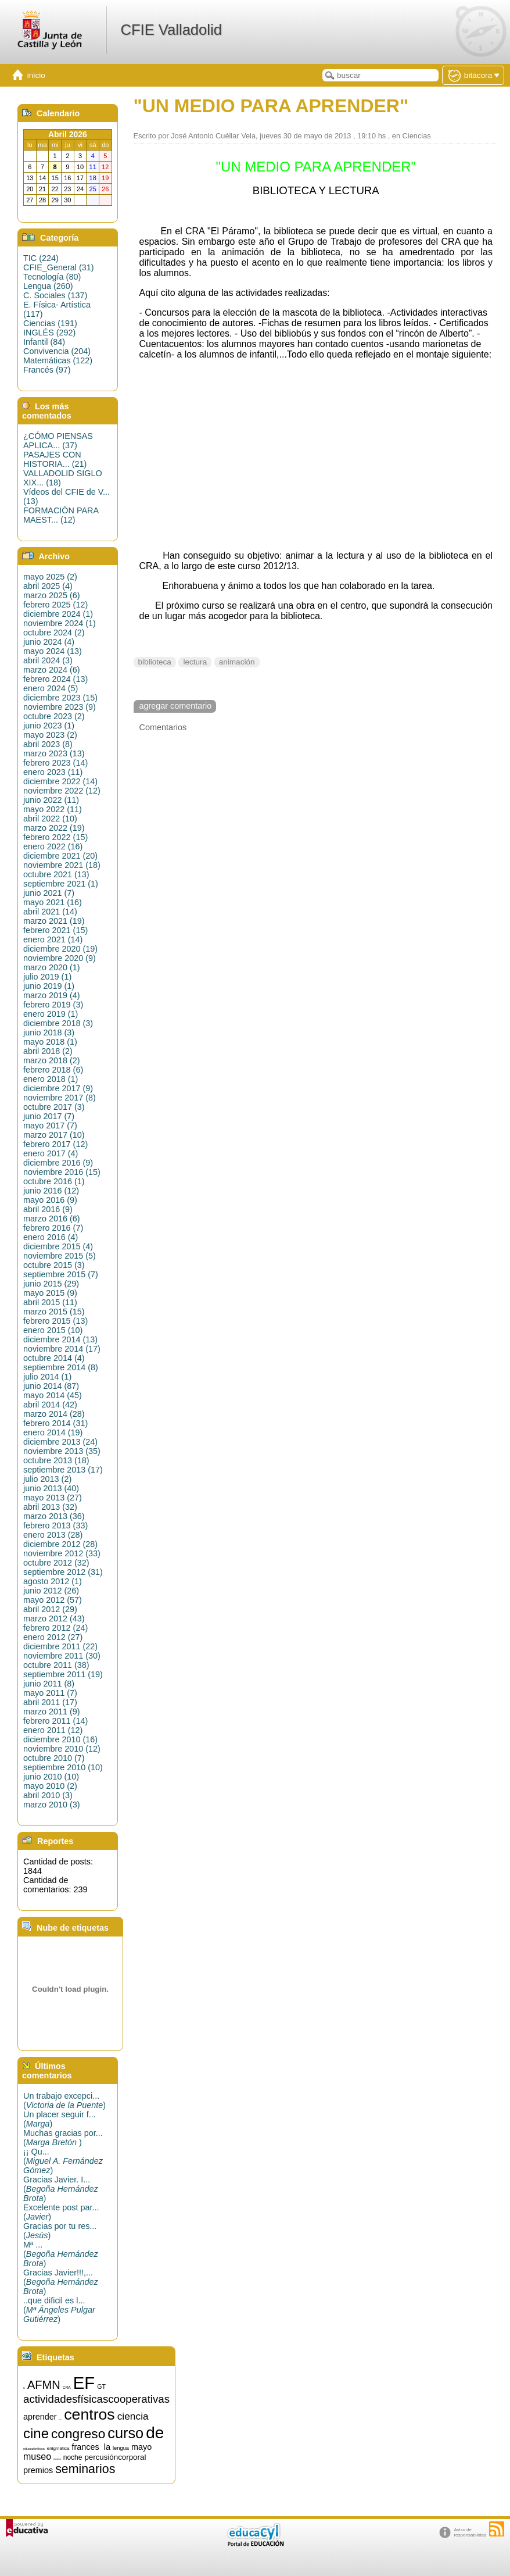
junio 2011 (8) (48, 1683)
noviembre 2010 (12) (61, 1748)
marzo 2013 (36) (54, 1516)
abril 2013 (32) (50, 1507)
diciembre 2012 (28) (60, 1544)
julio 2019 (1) (47, 976)
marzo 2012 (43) (54, 1618)
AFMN (43, 2384)
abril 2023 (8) (48, 744)
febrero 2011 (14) (55, 1720)
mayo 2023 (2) (50, 734)
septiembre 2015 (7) (60, 1274)
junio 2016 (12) (51, 1190)
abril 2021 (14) (50, 911)
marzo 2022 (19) (54, 828)
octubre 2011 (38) (56, 1665)
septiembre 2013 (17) (63, 1469)
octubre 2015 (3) (54, 1265)
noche (72, 2457)
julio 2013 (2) (47, 1479)
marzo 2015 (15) (54, 1311)
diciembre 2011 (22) (60, 1646)
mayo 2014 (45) (52, 1395)
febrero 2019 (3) (53, 1004)
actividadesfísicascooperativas (96, 2399)
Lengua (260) (48, 286)
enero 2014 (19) (52, 1432)
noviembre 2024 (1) (59, 623)
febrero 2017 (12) (55, 1144)
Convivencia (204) (57, 351)
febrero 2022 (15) (55, 837)
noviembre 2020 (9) (59, 958)
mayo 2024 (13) (52, 651)
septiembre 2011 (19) (63, 1674)
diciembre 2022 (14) (60, 781)
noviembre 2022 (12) (61, 790)
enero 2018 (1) (50, 1079)
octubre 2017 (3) (54, 1107)
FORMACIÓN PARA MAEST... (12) (60, 515)
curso (125, 2433)
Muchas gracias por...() (63, 2137)
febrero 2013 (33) (55, 1525)
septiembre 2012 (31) (63, 1572)
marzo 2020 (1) (51, 967)
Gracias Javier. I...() (60, 2189)
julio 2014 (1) (47, 1376)
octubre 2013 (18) (56, 1460)
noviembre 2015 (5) (59, 1255)
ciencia (133, 2416)
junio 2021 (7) (48, 893)
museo (37, 2456)
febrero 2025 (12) (55, 604)
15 (24, 2388)
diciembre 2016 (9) (58, 1162)
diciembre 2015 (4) (58, 1246)
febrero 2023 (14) (55, 762)
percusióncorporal (115, 2457)
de (155, 2433)
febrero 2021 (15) (55, 930)
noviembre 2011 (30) (61, 1655)
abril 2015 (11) (50, 1302)
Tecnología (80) (52, 276)
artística (60, 2419)
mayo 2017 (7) (50, 1125)
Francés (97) (47, 369)
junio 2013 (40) (51, 1488)
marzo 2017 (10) (54, 1134)
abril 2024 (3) (48, 660)
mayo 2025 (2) (50, 576)
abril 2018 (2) (48, 1051)
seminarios (85, 2469)
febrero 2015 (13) (55, 1320)
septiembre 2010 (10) (63, 1767)
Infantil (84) (44, 341)
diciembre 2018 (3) (58, 1023)
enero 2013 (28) (52, 1534)
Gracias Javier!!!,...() (60, 2282)
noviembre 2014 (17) (61, 1348)
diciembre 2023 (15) (60, 697)
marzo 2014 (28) (54, 1414)
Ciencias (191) (50, 323)
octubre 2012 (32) (56, 1562)
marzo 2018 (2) (51, 1060)
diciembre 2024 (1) (58, 614)
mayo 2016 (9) (50, 1200)
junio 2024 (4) (48, 641)
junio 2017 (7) (48, 1116)
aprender (40, 2416)
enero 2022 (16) (52, 846)
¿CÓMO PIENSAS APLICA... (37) (58, 440)
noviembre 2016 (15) (61, 1172)
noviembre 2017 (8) (59, 1097)
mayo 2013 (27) (52, 1497)
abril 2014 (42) (50, 1404)
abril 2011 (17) (50, 1702)
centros (89, 2414)
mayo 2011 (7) (50, 1693)
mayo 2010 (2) (50, 1786)
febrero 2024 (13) (55, 679)
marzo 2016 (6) (51, 1218)
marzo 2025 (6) (51, 595)
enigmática (58, 2448)
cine (36, 2433)
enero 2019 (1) (50, 1014)
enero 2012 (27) (52, 1637)
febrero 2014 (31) (55, 1423)
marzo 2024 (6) (51, 669)
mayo (141, 2447)
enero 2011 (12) (52, 1730)
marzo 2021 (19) (54, 921)
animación (237, 662)
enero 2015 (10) (52, 1330)
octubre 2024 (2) (54, 632)
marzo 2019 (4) (51, 995)
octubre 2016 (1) (54, 1181)
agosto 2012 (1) (52, 1581)
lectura (195, 662)
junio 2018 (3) (48, 1032)
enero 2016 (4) (50, 1237)
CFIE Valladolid (171, 30)
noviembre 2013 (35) (61, 1451)
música (57, 2458)
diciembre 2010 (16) (60, 1739)
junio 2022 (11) (51, 800)
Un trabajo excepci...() (64, 2100)
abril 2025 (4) (48, 586)
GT (101, 2386)
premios (38, 2470)
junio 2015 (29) (51, 1283)
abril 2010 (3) (48, 1795)
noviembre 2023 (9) (59, 707)
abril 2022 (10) (50, 818)
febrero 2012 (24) (55, 1627)
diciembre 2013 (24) (60, 1441)
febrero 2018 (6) (53, 1069)
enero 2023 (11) (52, 772)
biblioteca (154, 662)
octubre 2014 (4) (54, 1358)
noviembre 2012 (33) (61, 1553)
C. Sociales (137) (55, 295)
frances (85, 2447)
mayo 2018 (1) (50, 1041)
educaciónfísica (34, 2448)
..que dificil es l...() (59, 2310)
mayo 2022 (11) (52, 809)
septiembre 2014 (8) (60, 1367)
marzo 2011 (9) (51, 1711)
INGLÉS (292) (49, 332)
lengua (121, 2448)
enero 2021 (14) (52, 939)
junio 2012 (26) (51, 1590)
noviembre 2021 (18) (61, 865)
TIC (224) (41, 258)
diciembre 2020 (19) (60, 948)
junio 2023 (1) (48, 725)
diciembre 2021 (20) (60, 855)
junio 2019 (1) (48, 986)
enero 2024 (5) (50, 688)
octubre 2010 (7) (54, 1758)
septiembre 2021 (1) (60, 883)
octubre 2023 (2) (54, 716)
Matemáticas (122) (57, 360)
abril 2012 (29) (50, 1609)
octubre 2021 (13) (56, 874)
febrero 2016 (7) (53, 1227)
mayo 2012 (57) (52, 1600)
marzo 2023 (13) (54, 753)
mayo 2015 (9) (50, 1293)
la (107, 2447)
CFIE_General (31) (58, 267)
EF (84, 2382)
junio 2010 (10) (51, 1776)
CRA (67, 2387)
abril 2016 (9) (48, 1209)
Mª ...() (60, 2254)
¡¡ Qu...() (63, 2161)
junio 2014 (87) (51, 1386)
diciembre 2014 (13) (60, 1339)
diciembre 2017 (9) (58, 1088)
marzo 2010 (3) (51, 1804)
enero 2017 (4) (50, 1153)
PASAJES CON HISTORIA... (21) (55, 459)
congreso (78, 2433)
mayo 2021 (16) (52, 902)
